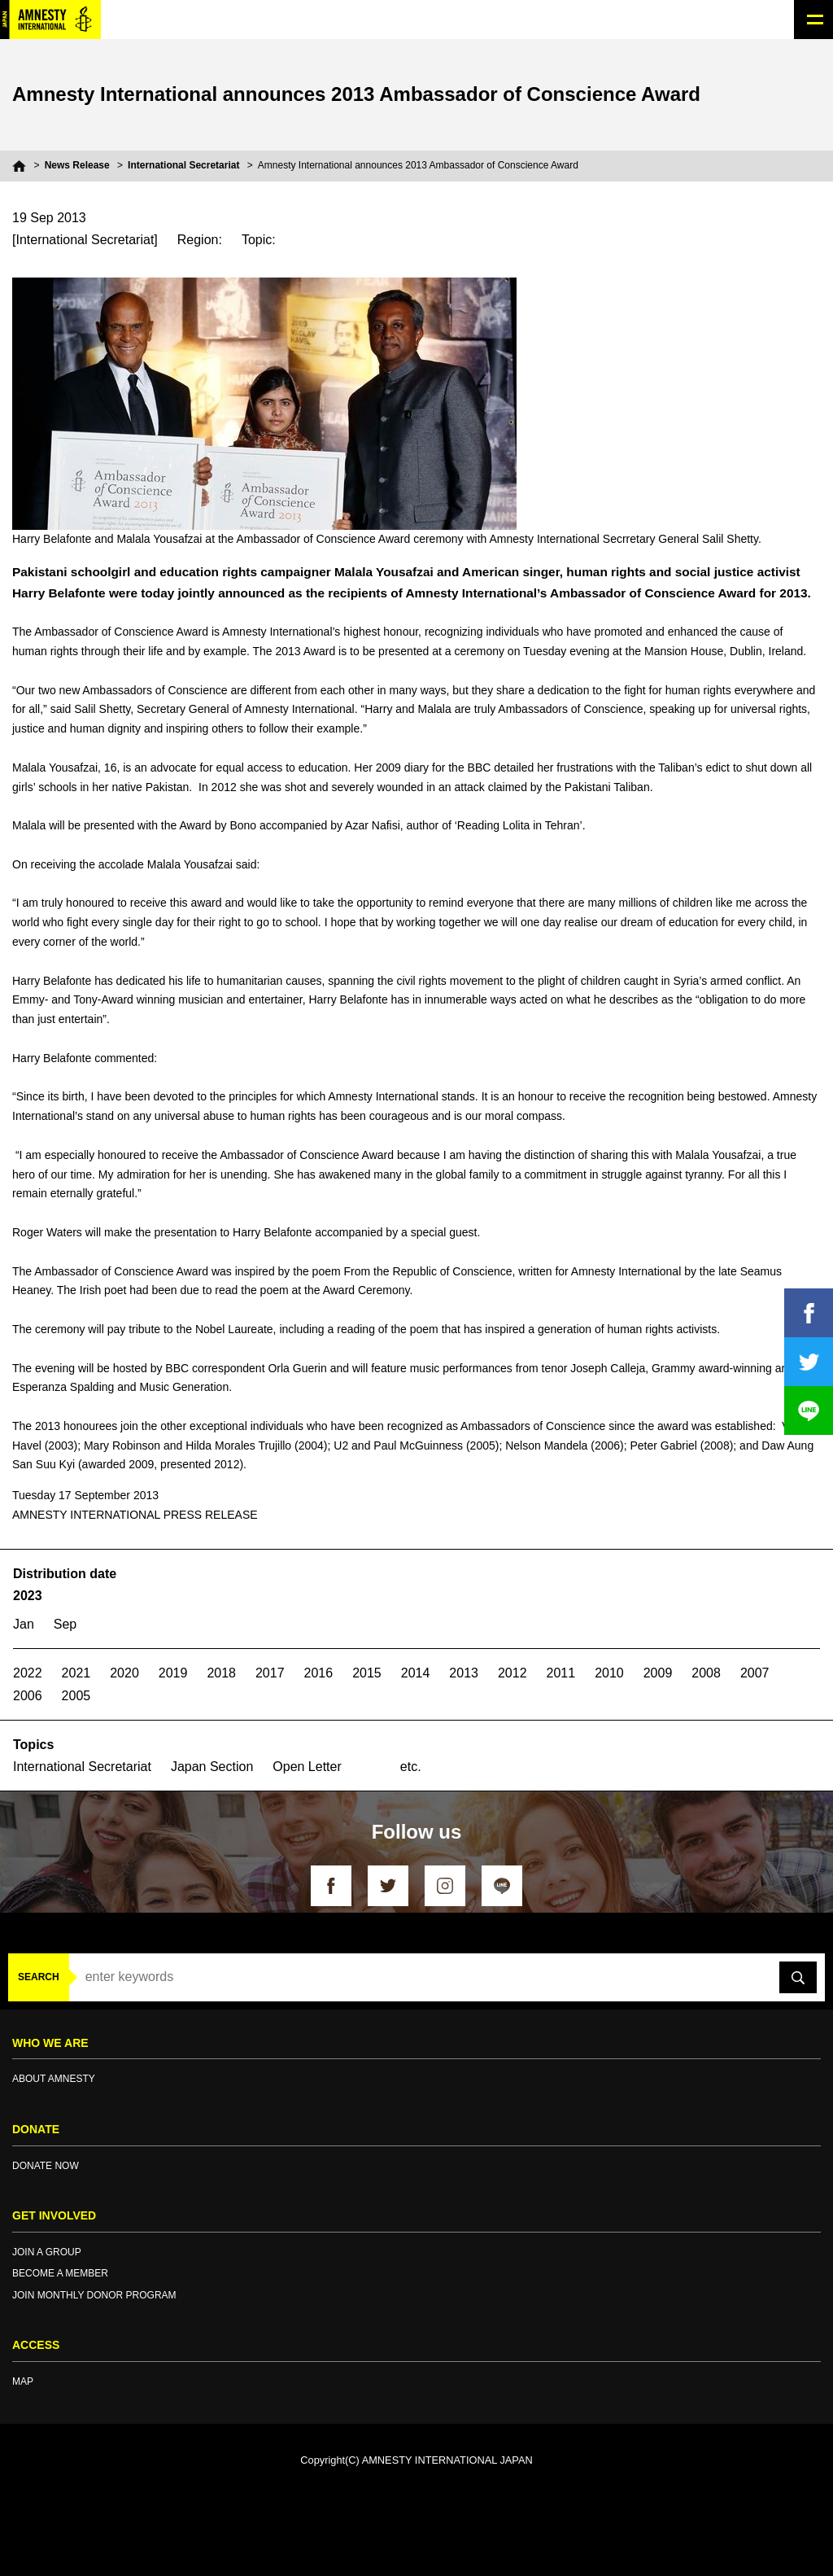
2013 (463, 1673)
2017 (270, 1673)
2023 (27, 1596)
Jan (23, 1624)
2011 (561, 1673)
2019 (173, 1673)
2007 (755, 1673)
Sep (65, 1624)
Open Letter (307, 1766)
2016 (319, 1673)
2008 (706, 1673)
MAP (22, 2381)
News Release (77, 165)
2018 (221, 1673)
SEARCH (38, 1977)
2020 (124, 1673)
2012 (512, 1673)
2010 (609, 1673)
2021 (76, 1673)
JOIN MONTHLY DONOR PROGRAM (94, 2295)
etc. (410, 1766)
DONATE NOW (45, 2165)
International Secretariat (183, 165)
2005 (76, 1696)
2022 (27, 1673)
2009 (658, 1673)
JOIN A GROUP (46, 2252)
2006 (27, 1696)
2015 (367, 1673)
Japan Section (212, 1766)
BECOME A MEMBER (60, 2273)
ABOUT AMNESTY (53, 2078)
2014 (415, 1673)
